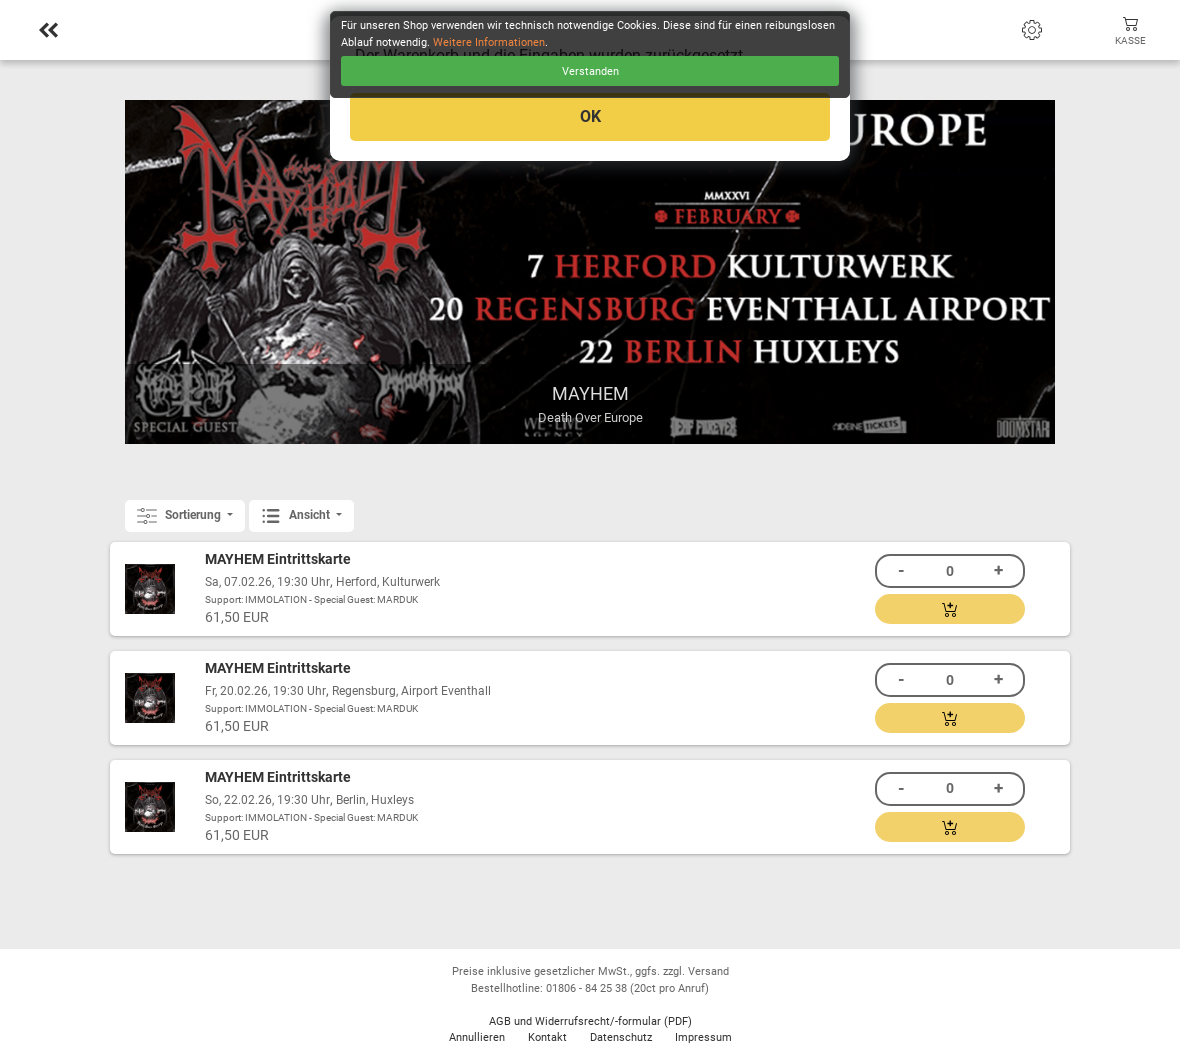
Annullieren (477, 1037)
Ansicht (297, 516)
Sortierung (180, 516)
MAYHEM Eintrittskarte (278, 559)
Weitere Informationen (489, 42)
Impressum (703, 1037)
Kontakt (547, 1037)
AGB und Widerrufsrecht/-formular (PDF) (590, 1021)
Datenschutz (621, 1037)
